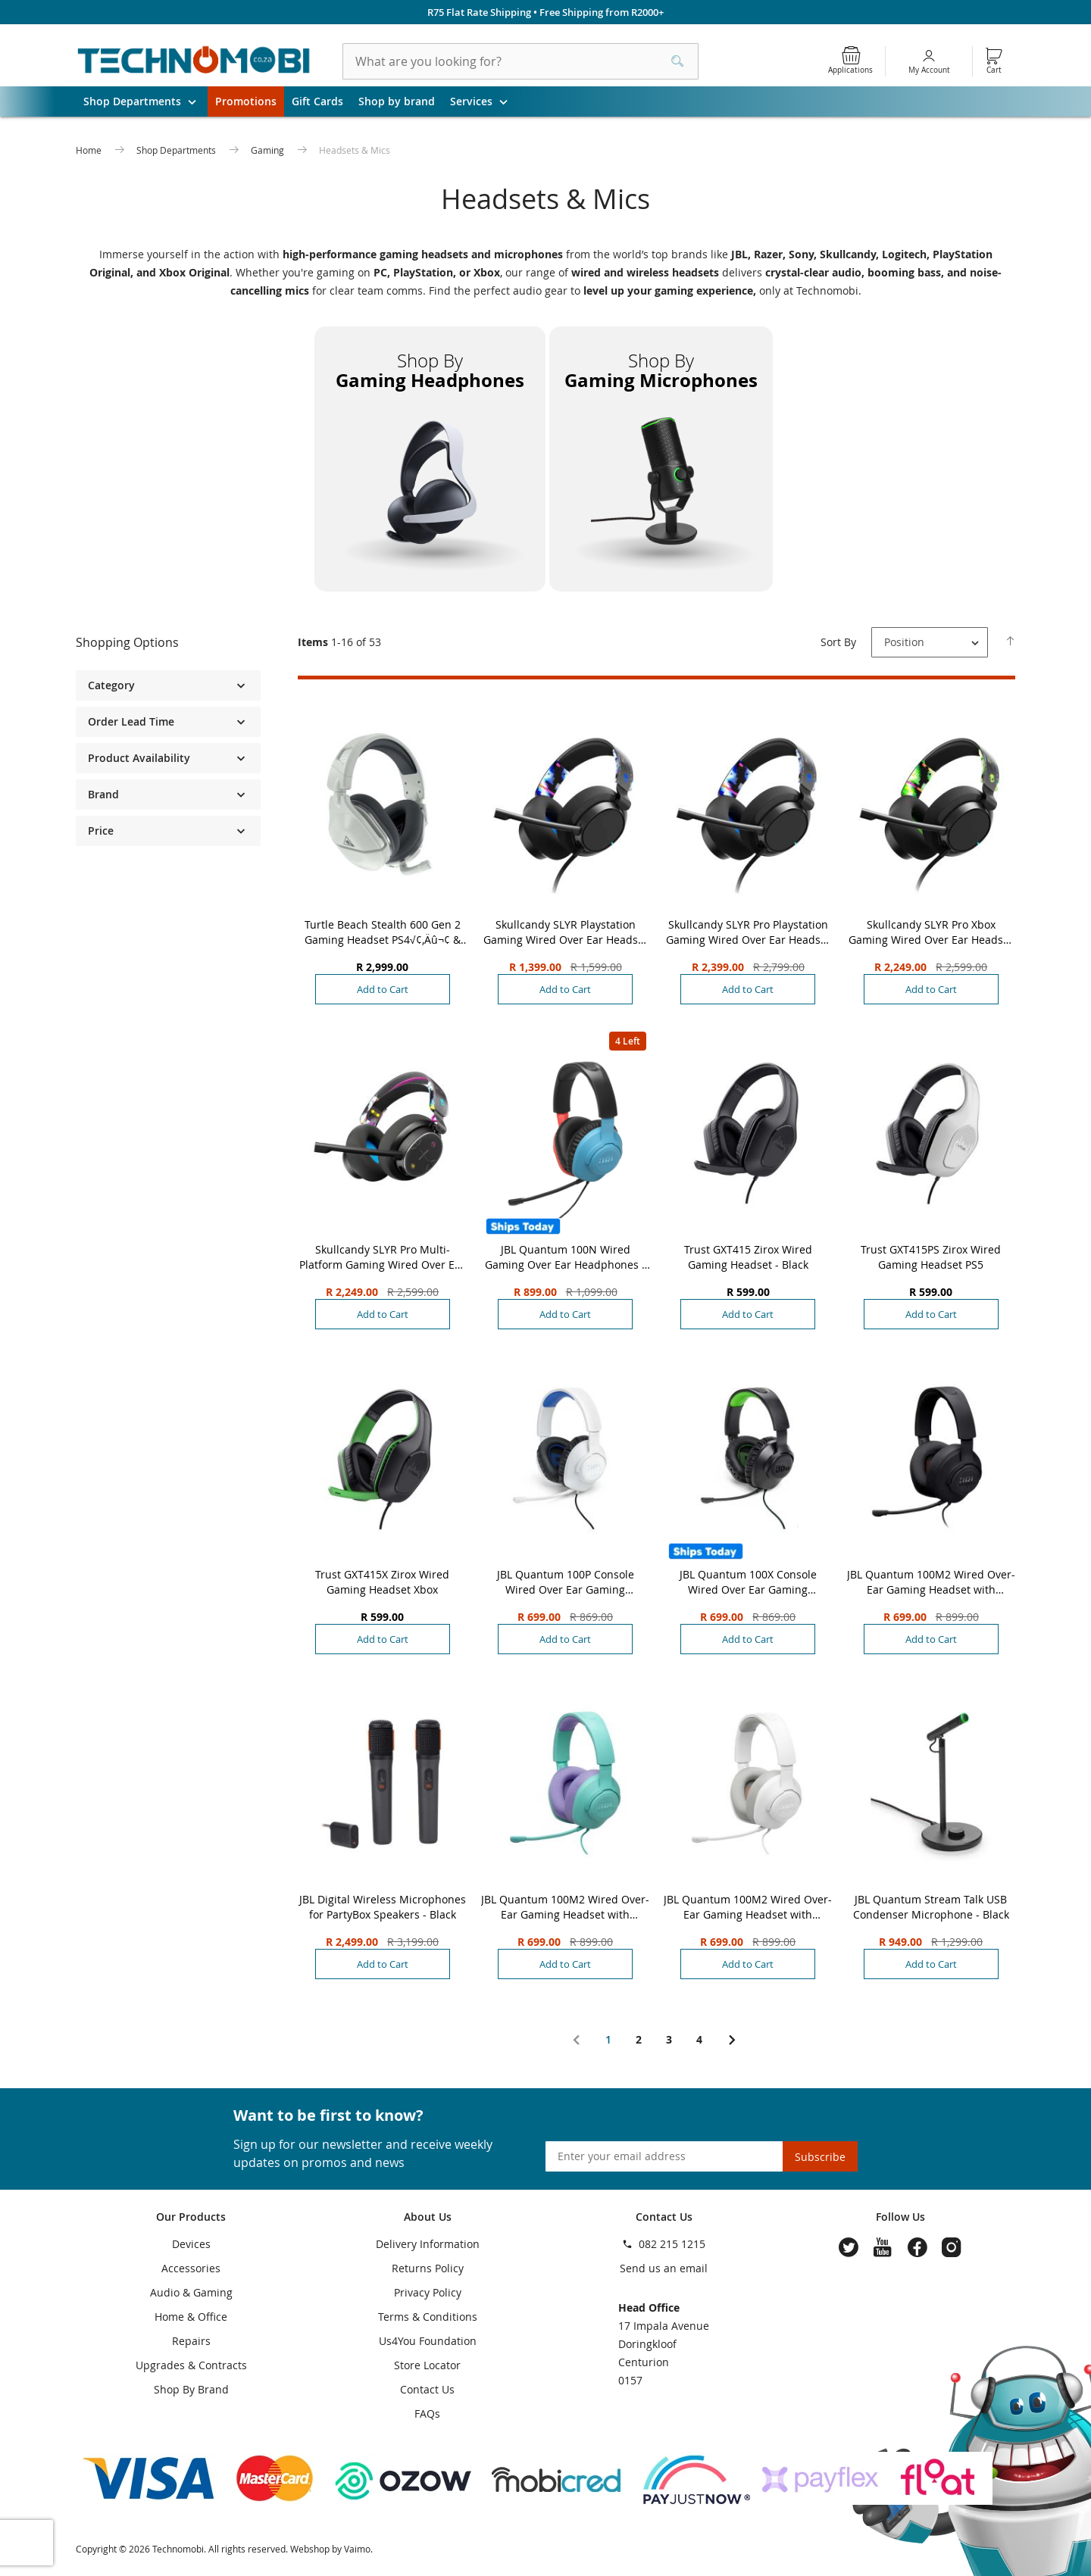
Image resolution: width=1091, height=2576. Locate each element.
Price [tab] (101, 830)
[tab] (168, 642)
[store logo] (194, 61)
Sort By (838, 642)
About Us (428, 2216)
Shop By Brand (191, 2389)
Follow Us (900, 2216)
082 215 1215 (672, 2244)
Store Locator (427, 2365)
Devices (191, 2244)
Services (484, 101)
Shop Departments (145, 101)
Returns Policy (428, 2268)
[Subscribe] (820, 2156)
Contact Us (427, 2389)
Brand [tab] (103, 794)
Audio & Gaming (191, 2292)
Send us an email (664, 2268)
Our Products (191, 2216)
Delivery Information (428, 2244)
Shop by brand (396, 101)
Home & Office (191, 2316)
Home (90, 150)
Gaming (268, 150)
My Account (929, 70)
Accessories (190, 2268)
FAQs (427, 2413)
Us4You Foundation (428, 2341)
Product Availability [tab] (139, 758)
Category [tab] (111, 685)
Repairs (191, 2341)
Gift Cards (317, 101)
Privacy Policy (427, 2292)
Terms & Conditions (427, 2316)
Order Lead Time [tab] (131, 721)
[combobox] (520, 61)
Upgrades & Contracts (191, 2365)
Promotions (246, 101)
